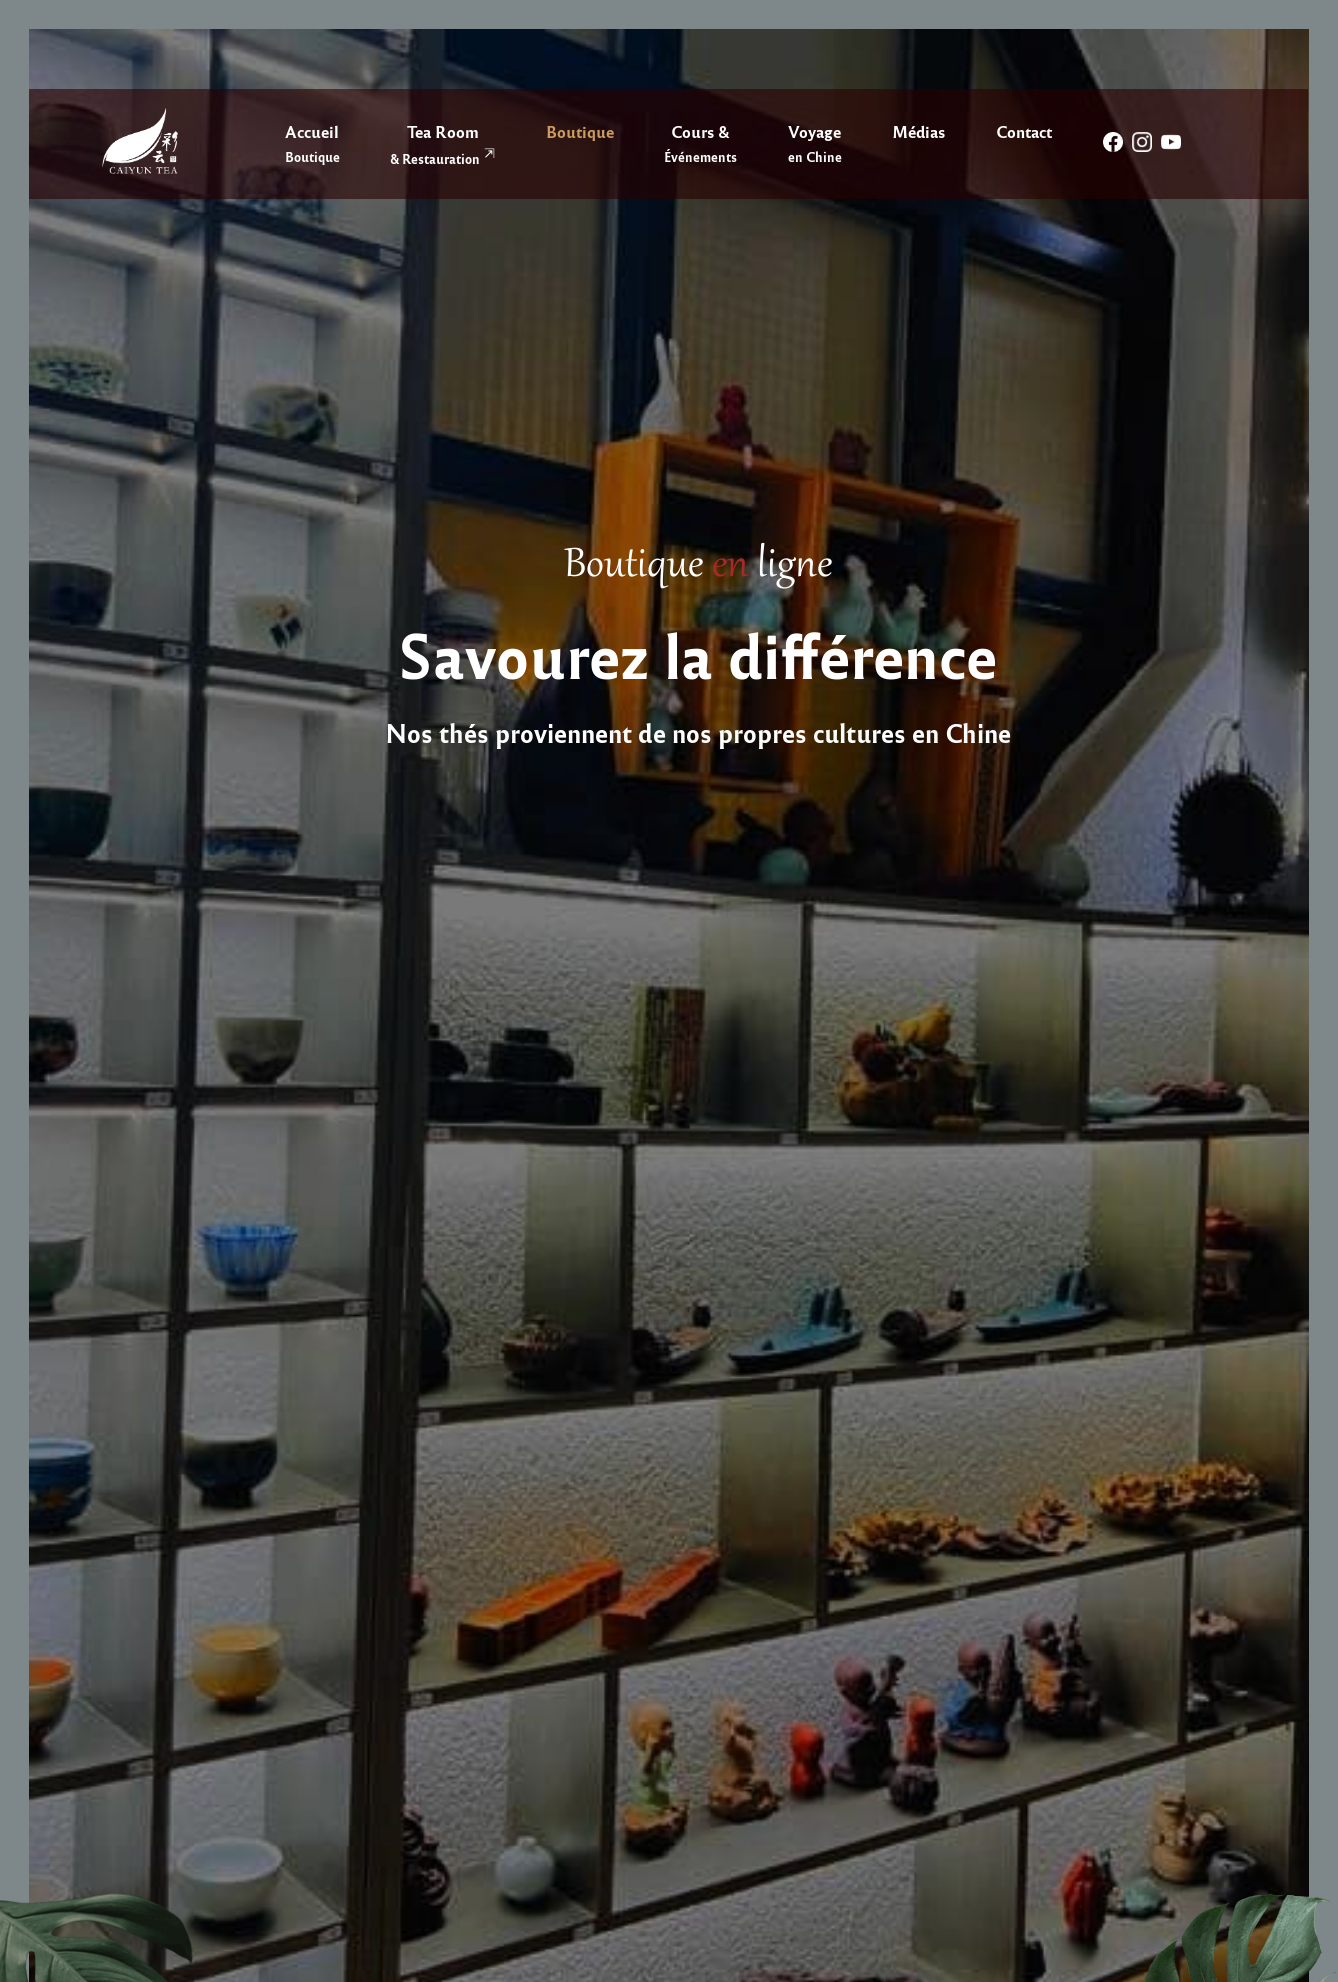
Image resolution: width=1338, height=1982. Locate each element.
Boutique (580, 131)
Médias (918, 131)
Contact (1024, 131)
